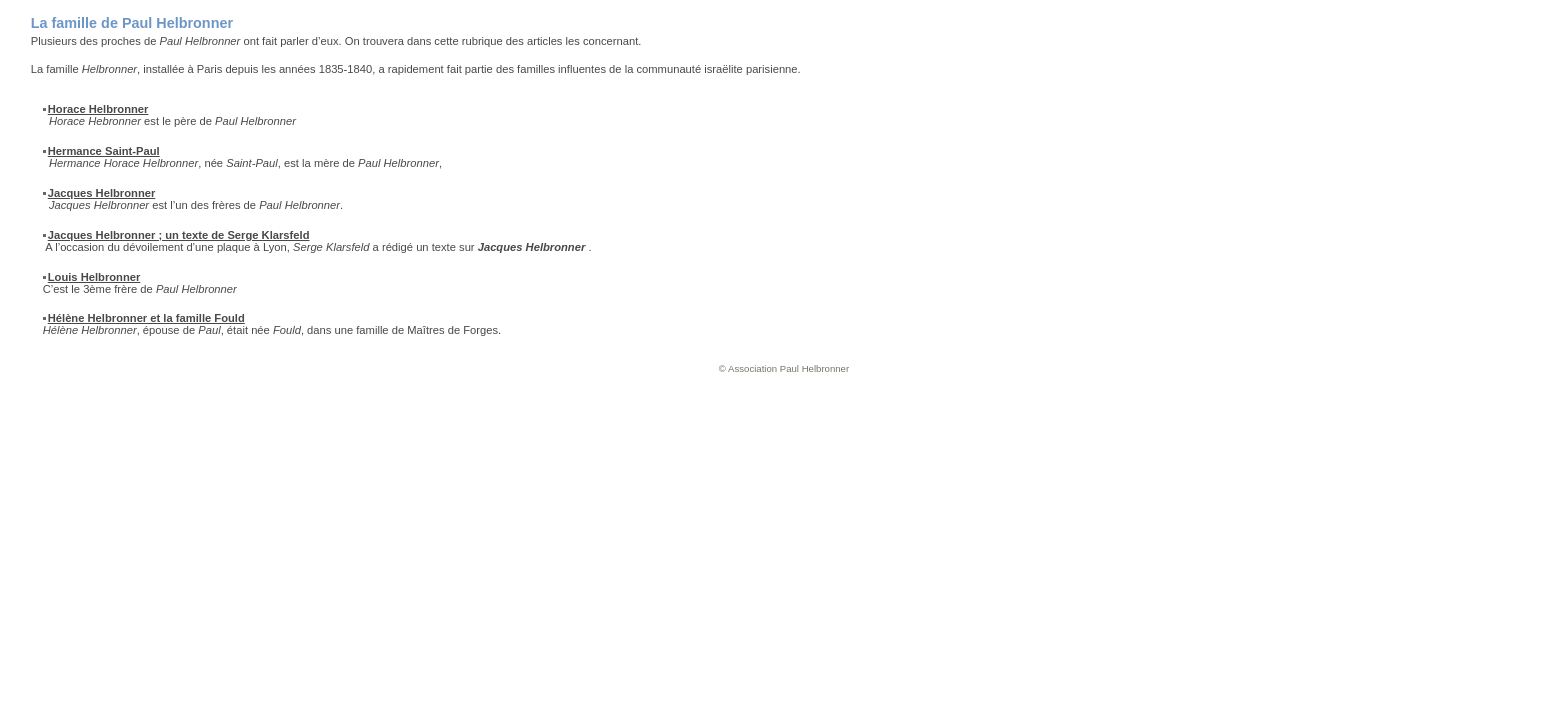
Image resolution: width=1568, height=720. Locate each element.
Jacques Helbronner (102, 193)
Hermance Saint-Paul (104, 151)
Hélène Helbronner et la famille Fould (146, 318)
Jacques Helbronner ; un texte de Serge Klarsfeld (179, 235)
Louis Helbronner (94, 277)
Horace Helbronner (98, 109)
